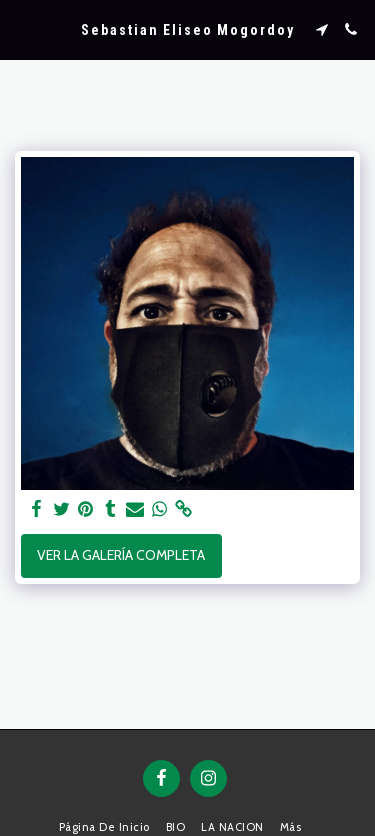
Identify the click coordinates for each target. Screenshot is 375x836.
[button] (22, 29)
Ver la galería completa (121, 555)
